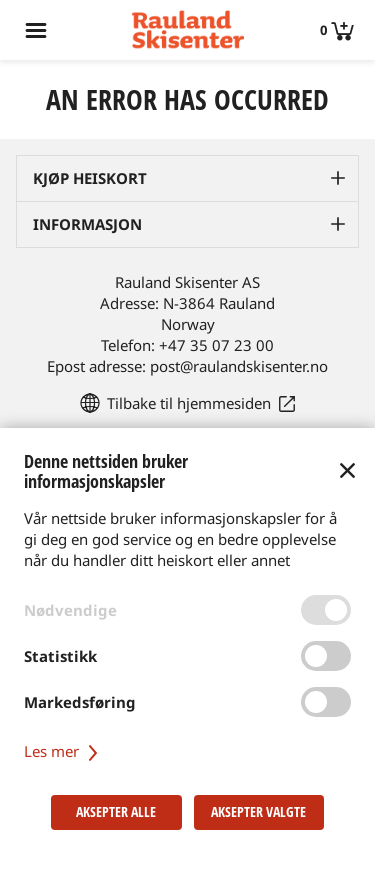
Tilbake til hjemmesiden (189, 403)
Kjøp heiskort (90, 178)
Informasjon (87, 224)
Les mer (63, 751)
